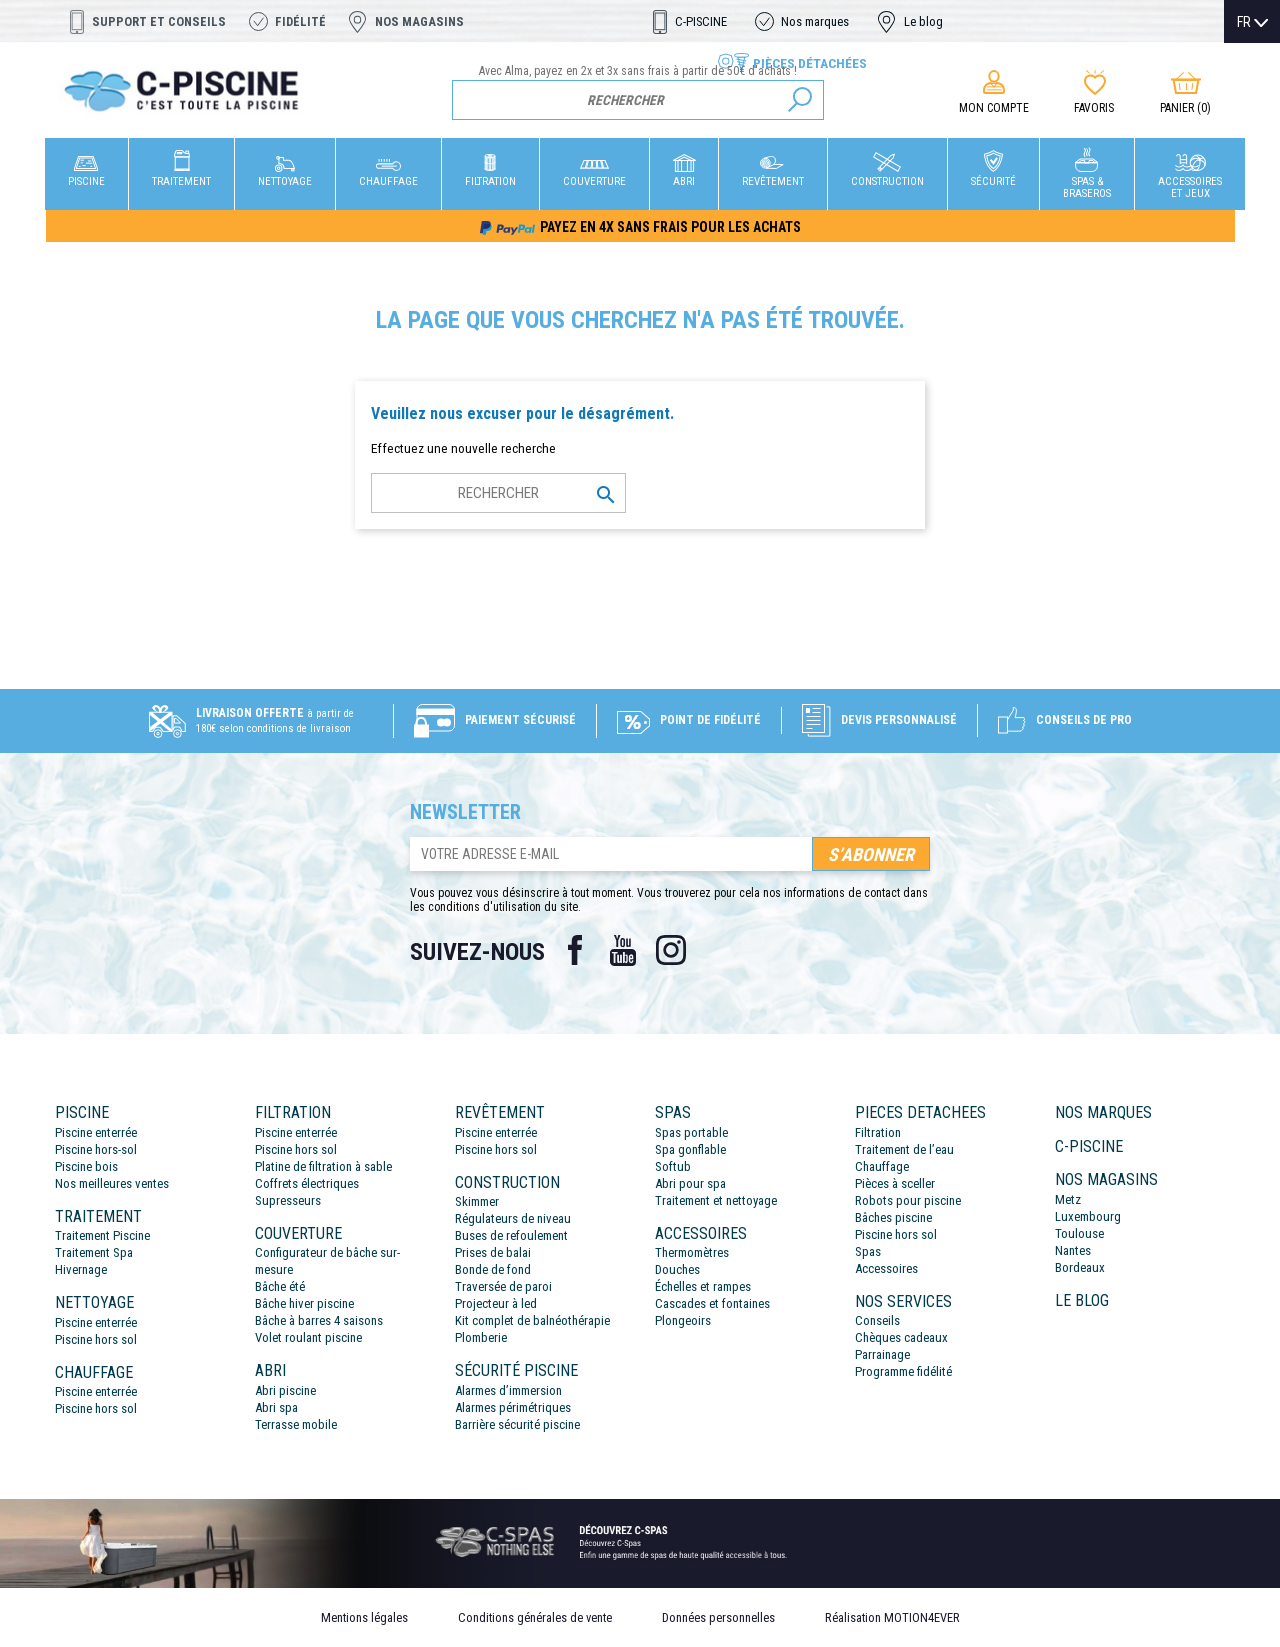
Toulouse (1079, 1233)
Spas (868, 1251)
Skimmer (477, 1201)
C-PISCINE (701, 21)
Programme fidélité (903, 1371)
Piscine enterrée (96, 1132)
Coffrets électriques (307, 1183)
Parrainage (882, 1354)
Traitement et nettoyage (716, 1200)
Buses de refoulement (511, 1235)
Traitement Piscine (102, 1235)
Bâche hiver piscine (304, 1303)
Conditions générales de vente (535, 1617)
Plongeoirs (683, 1320)
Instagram (671, 950)
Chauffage (882, 1166)
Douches (677, 1269)
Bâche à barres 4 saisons (319, 1320)
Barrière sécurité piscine (517, 1424)
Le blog (923, 21)
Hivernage (81, 1269)
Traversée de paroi (503, 1286)
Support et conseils (159, 21)
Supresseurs (288, 1200)
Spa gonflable (690, 1149)
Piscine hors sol (96, 1339)
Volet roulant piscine (308, 1337)
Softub (673, 1166)
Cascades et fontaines (712, 1303)
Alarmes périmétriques (513, 1407)
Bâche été (280, 1286)
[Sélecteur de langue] (1252, 22)
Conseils (877, 1320)
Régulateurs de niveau (513, 1218)
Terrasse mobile (296, 1424)
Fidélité (300, 21)
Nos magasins (419, 21)
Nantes (1073, 1250)
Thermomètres (692, 1252)
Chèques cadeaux (901, 1337)
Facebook (575, 950)
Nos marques (815, 21)
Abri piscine (285, 1390)
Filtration (878, 1132)
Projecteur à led (496, 1303)
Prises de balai (493, 1252)
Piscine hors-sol (96, 1149)
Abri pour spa (690, 1183)
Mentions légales (364, 1617)
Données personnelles (718, 1617)
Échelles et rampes (703, 1286)
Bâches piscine (893, 1217)
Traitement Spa (94, 1252)
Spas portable (691, 1132)
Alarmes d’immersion (508, 1390)
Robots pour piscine (908, 1200)
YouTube (623, 950)
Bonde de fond (493, 1269)
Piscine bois (86, 1166)
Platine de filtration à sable (323, 1166)
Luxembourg (1088, 1216)
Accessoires (886, 1268)
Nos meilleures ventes (112, 1183)
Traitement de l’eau (904, 1149)
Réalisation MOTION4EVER (892, 1617)
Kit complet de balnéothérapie (532, 1320)
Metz (1068, 1199)
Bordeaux (1080, 1267)
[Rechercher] (638, 100)
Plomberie (481, 1337)
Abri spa (276, 1407)
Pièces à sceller (895, 1183)
